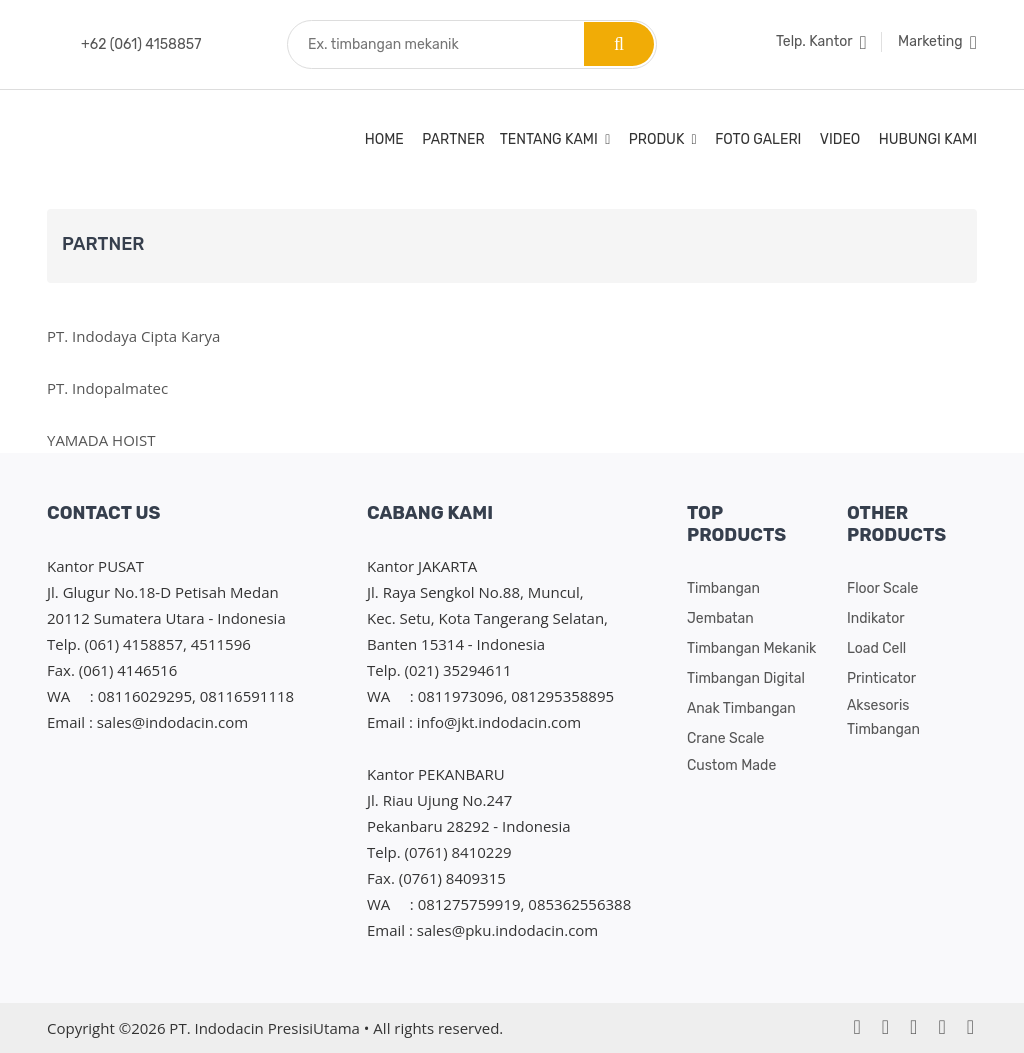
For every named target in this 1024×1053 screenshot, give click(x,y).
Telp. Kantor (821, 42)
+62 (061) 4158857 (141, 44)
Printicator (881, 678)
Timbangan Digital (746, 678)
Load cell (876, 648)
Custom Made (731, 765)
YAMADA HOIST (101, 440)
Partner (453, 139)
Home (384, 139)
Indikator (876, 618)
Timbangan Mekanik (751, 648)
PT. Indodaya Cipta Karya (133, 336)
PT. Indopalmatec (107, 388)
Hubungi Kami (928, 139)
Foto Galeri (758, 139)
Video (840, 139)
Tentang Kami (555, 139)
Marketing (937, 42)
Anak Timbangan (741, 708)
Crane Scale (725, 738)
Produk (663, 139)
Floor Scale (883, 588)
